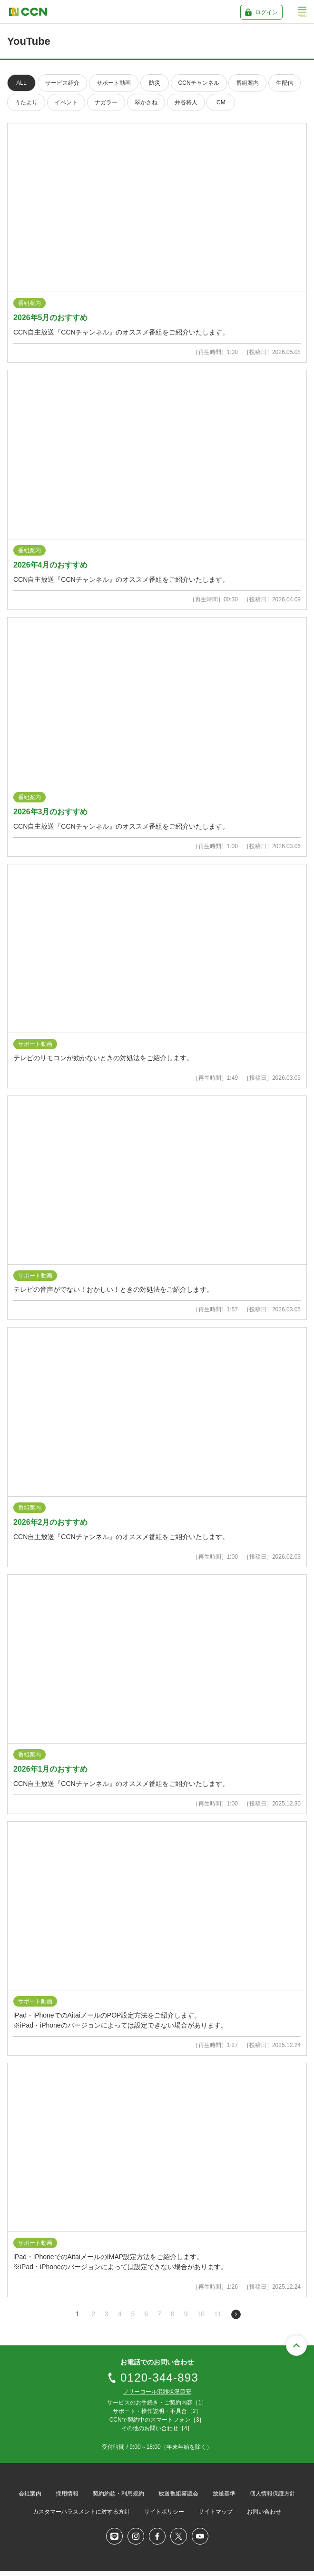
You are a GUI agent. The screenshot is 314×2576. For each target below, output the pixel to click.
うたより (26, 102)
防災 (154, 83)
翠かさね (146, 102)
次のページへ (236, 2314)
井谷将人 (186, 102)
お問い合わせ (264, 2511)
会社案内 (30, 2493)
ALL (21, 83)
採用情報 (67, 2493)
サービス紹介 (62, 83)
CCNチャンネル (198, 83)
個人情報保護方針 (272, 2493)
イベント (66, 102)
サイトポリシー (164, 2511)
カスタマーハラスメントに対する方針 (81, 2511)
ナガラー (106, 102)
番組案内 (247, 83)
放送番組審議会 (178, 2493)
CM (221, 102)
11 (218, 2314)
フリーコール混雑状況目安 (157, 2391)
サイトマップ (215, 2511)
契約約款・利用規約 (118, 2493)
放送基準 (224, 2493)
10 (201, 2314)
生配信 (284, 83)
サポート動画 (114, 83)
